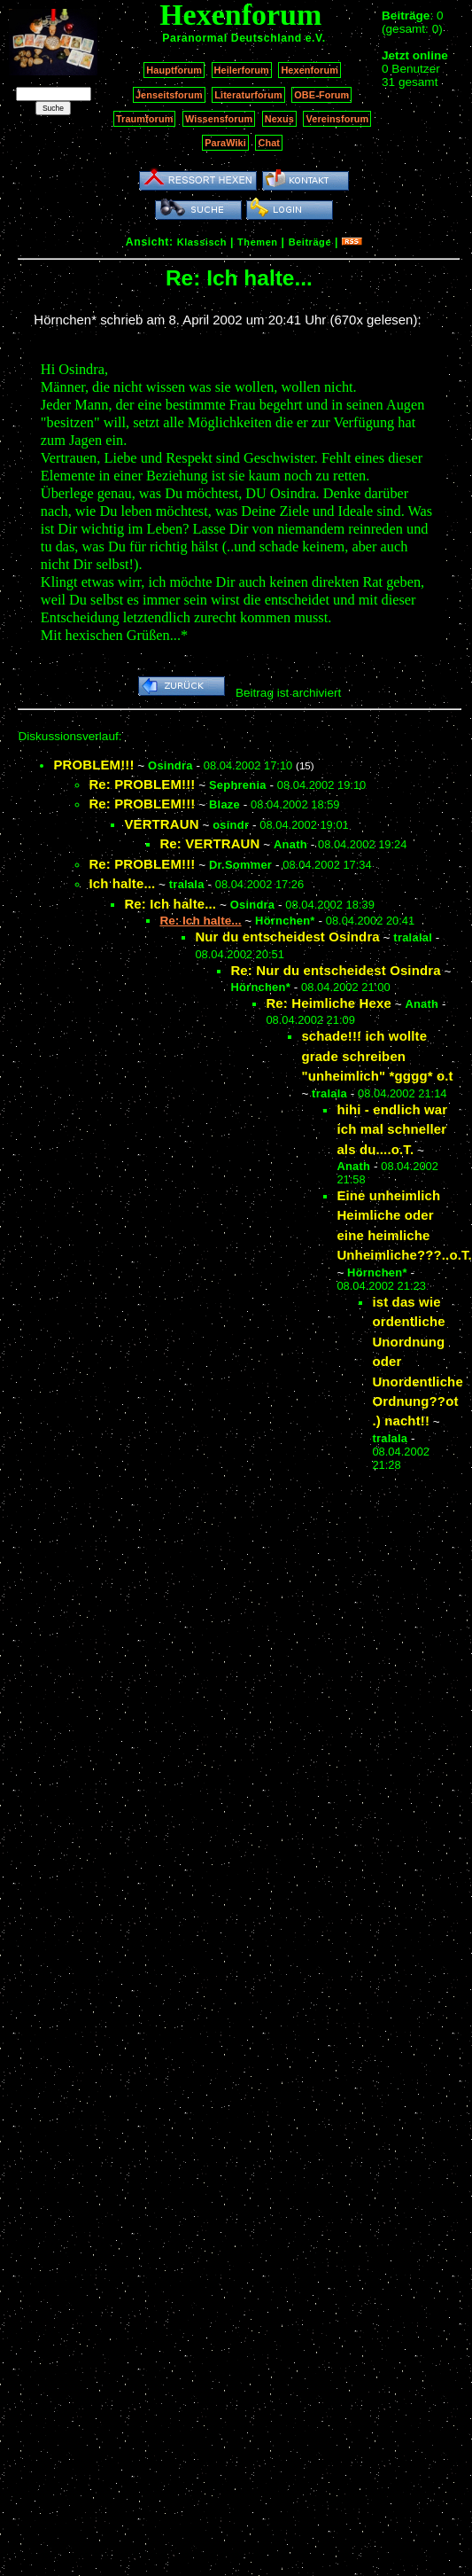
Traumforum (145, 118)
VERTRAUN (161, 823)
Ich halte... (122, 883)
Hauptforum (174, 70)
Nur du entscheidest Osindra (287, 936)
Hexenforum (309, 70)
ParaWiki (225, 142)
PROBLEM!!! (93, 764)
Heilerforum (241, 70)
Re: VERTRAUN (209, 843)
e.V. (316, 38)
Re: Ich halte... (170, 903)
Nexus (279, 118)
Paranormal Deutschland (232, 38)
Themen (257, 242)
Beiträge (310, 242)
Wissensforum (218, 118)
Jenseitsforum (169, 95)
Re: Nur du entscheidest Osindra (335, 970)
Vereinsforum (337, 118)
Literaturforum (248, 95)
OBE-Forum (321, 95)
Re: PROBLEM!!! (142, 784)
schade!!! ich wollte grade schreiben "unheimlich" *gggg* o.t (377, 1055)
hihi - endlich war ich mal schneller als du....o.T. (392, 1129)
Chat (269, 142)
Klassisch (202, 242)
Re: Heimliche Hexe (328, 1003)
